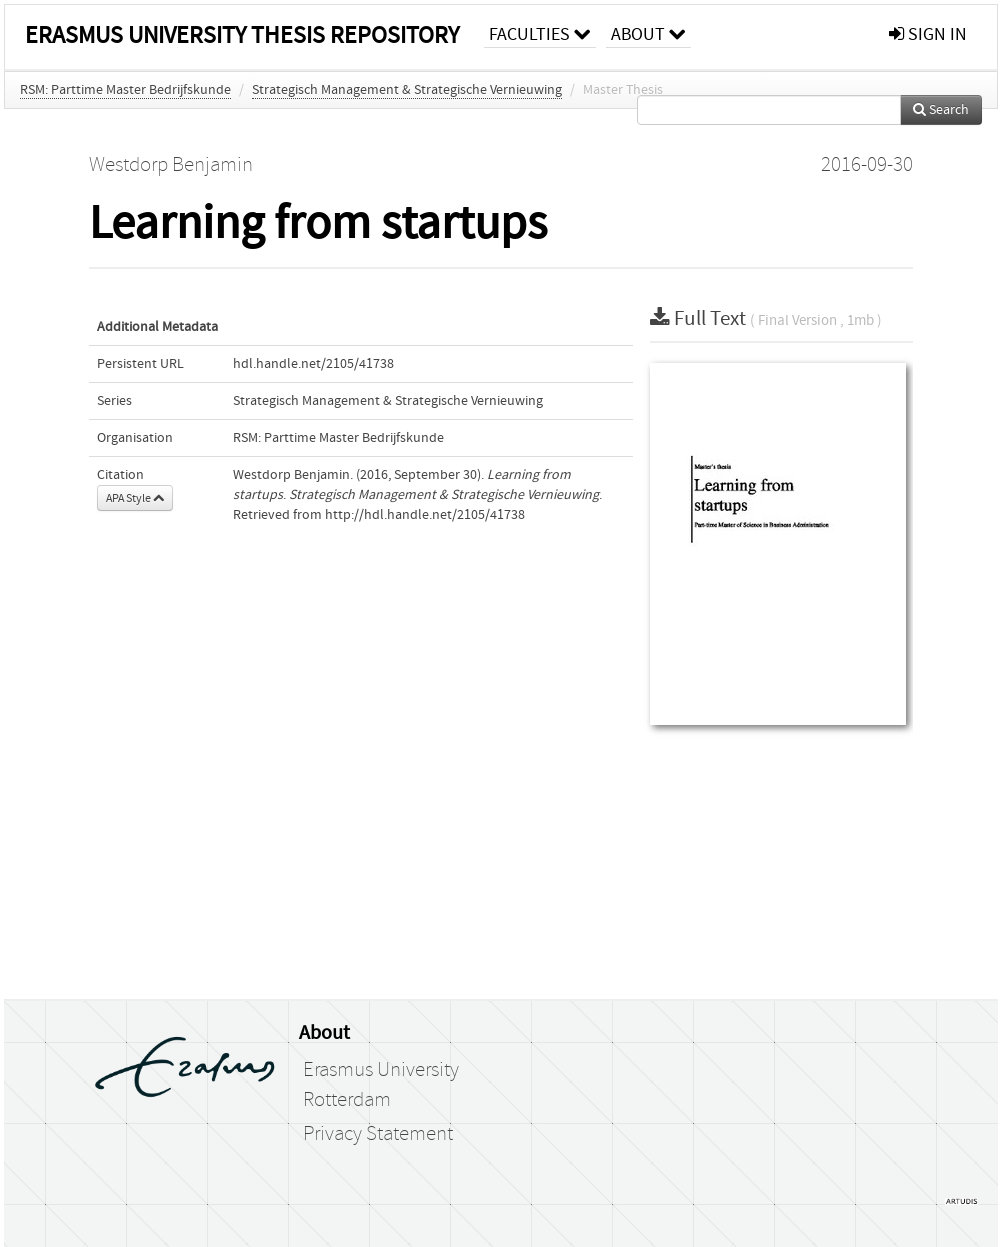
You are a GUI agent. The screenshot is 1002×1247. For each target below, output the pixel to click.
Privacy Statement (378, 1134)
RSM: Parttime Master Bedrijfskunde (125, 90)
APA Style (135, 498)
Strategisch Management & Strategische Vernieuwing (407, 90)
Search (941, 110)
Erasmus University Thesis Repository (242, 35)
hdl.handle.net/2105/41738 (313, 364)
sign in (928, 34)
